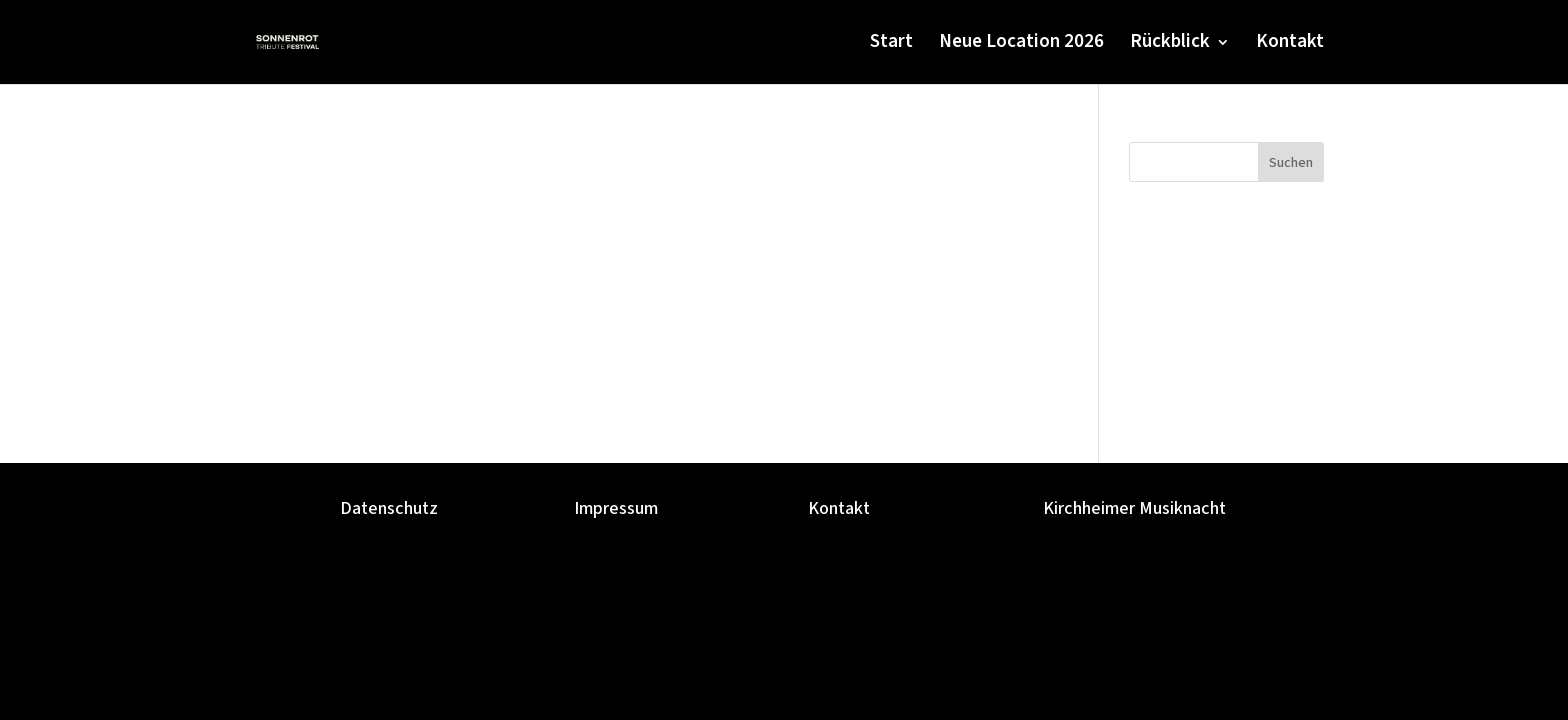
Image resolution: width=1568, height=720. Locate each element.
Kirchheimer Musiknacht (1134, 508)
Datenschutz (389, 508)
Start (891, 45)
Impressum (616, 508)
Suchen (1291, 163)
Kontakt (1290, 45)
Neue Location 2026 (1021, 45)
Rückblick (1170, 45)
